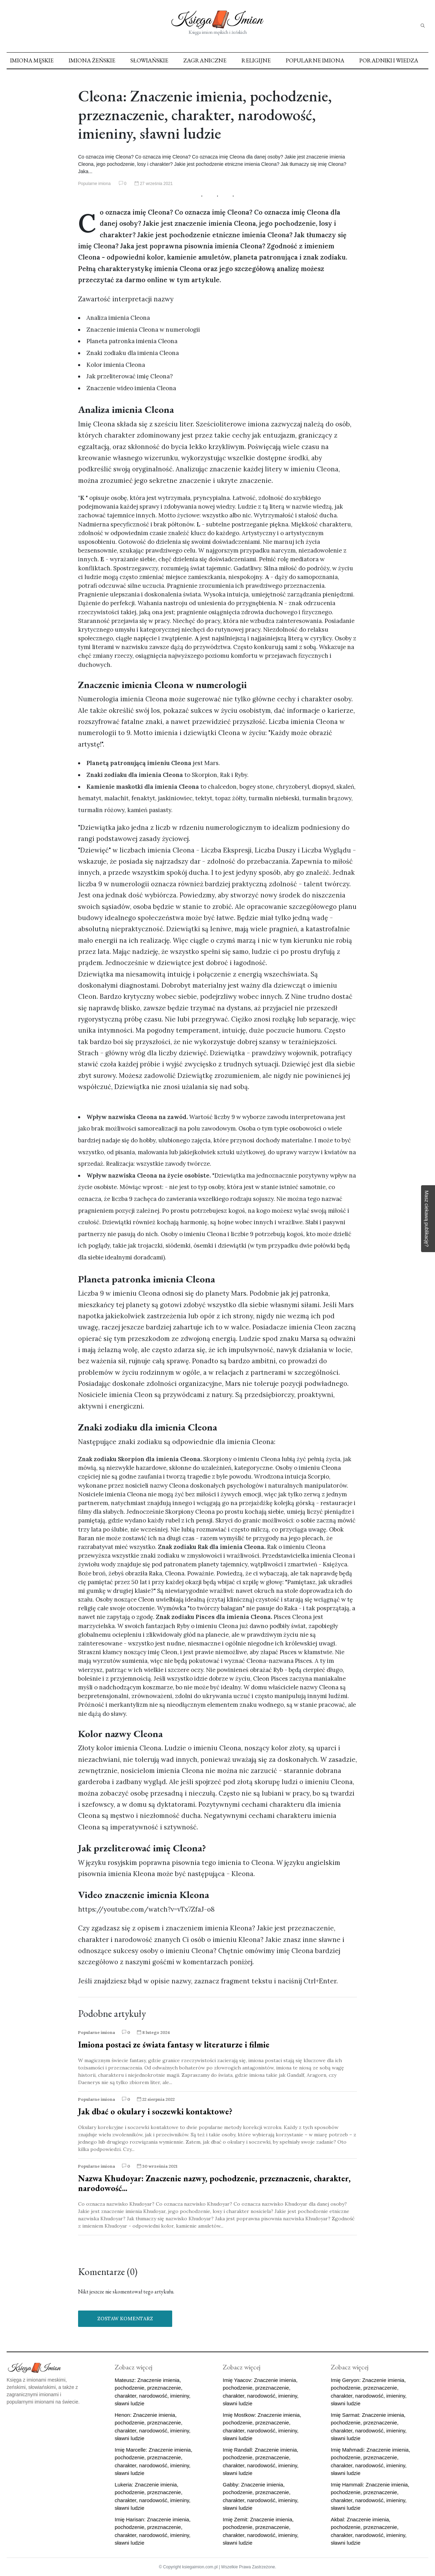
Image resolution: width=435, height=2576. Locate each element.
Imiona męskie (32, 60)
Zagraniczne (205, 60)
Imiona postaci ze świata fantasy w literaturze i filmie (173, 2044)
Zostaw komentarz (125, 2318)
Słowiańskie (149, 60)
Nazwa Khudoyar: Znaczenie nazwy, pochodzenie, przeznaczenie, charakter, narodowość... (214, 2183)
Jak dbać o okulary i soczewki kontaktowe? (155, 2111)
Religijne (256, 60)
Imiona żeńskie (92, 60)
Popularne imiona (315, 60)
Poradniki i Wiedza (388, 60)
